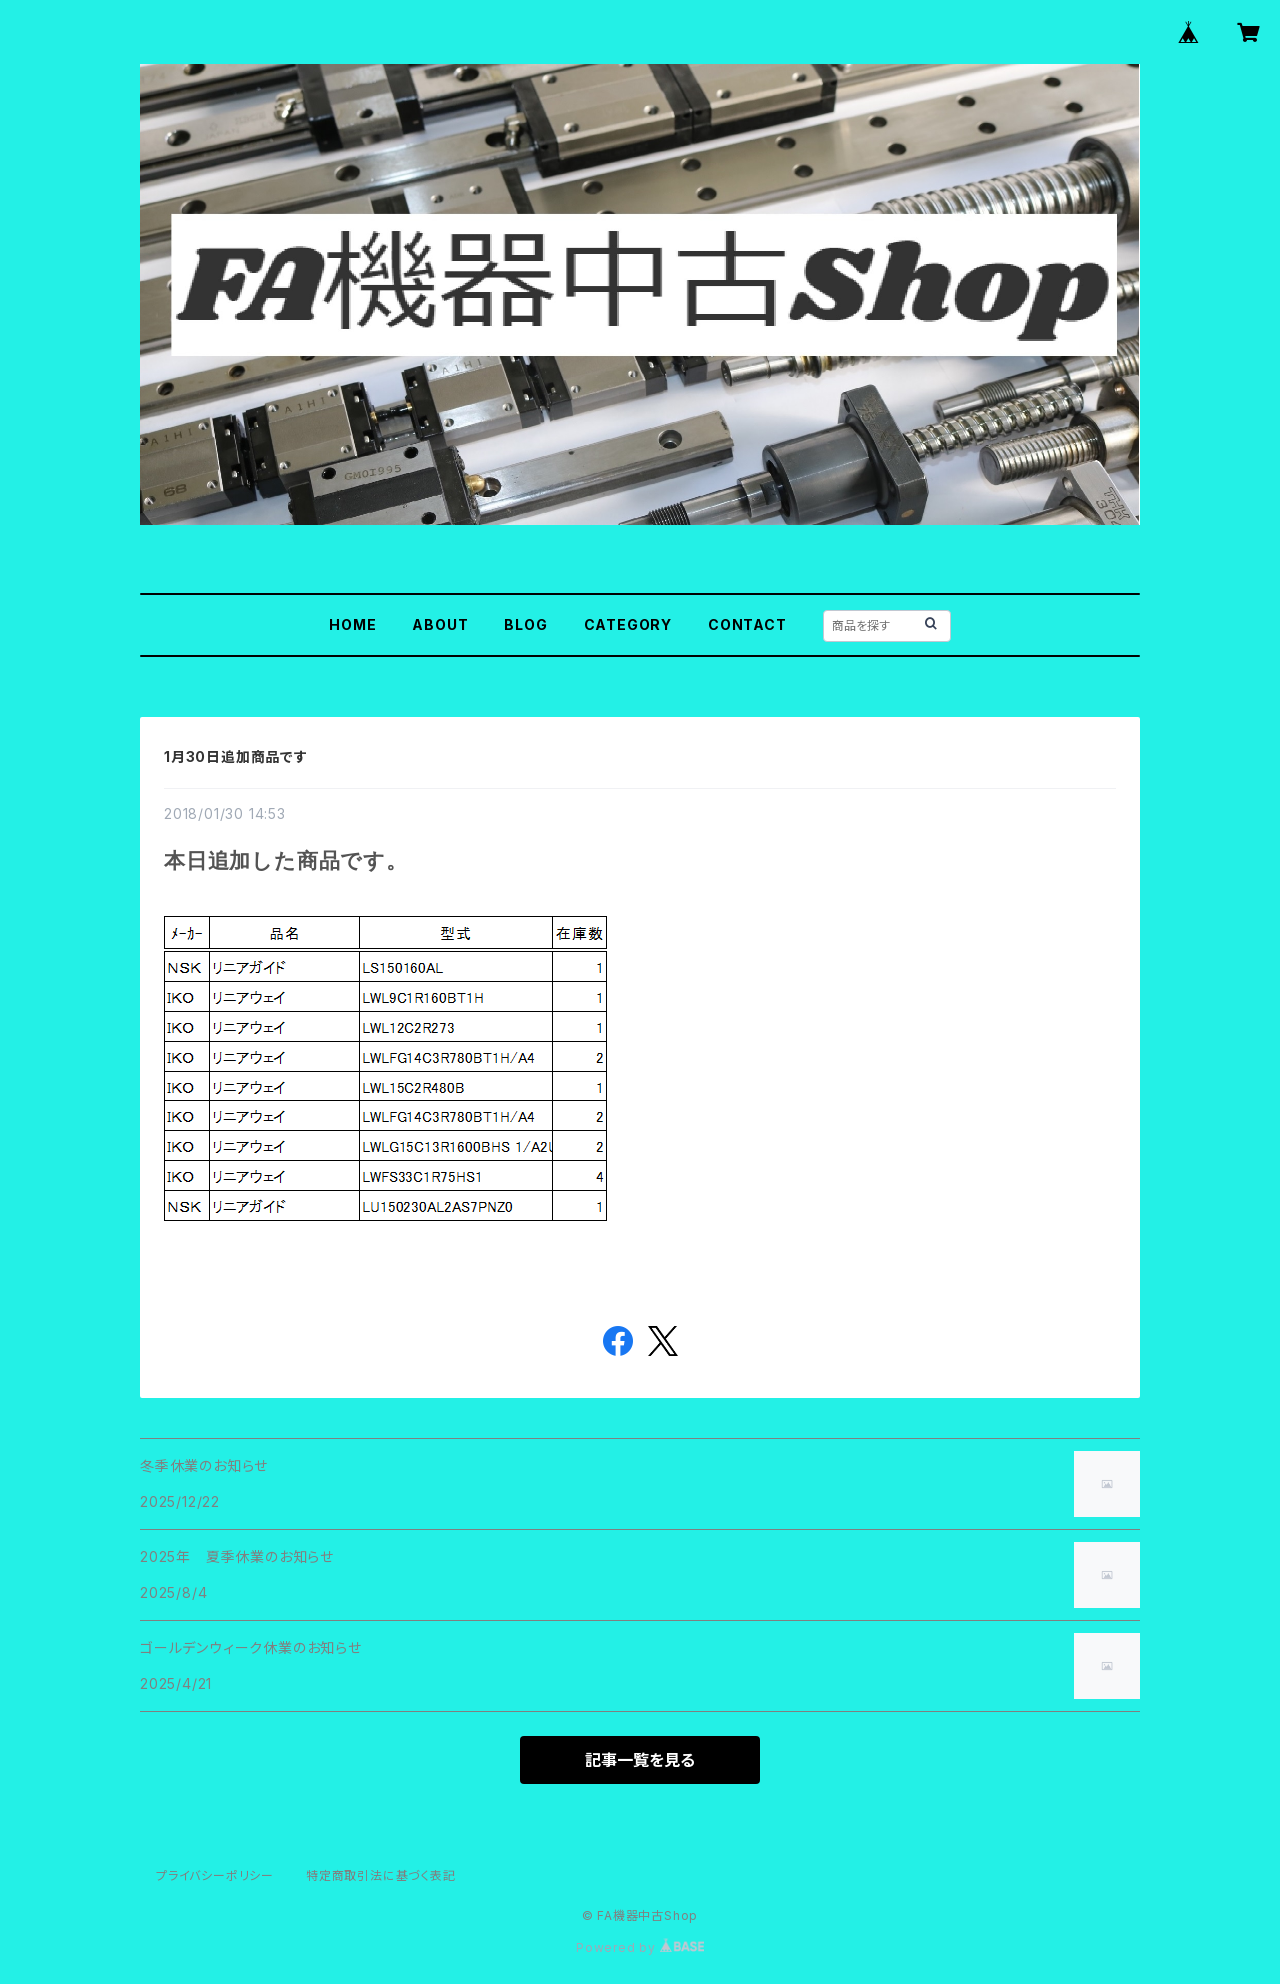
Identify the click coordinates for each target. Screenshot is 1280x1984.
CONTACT (747, 624)
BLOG (525, 624)
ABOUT (440, 624)
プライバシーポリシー (215, 1875)
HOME (352, 624)
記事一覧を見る (640, 1760)
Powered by (640, 1947)
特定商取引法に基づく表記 (381, 1875)
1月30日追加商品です (236, 756)
